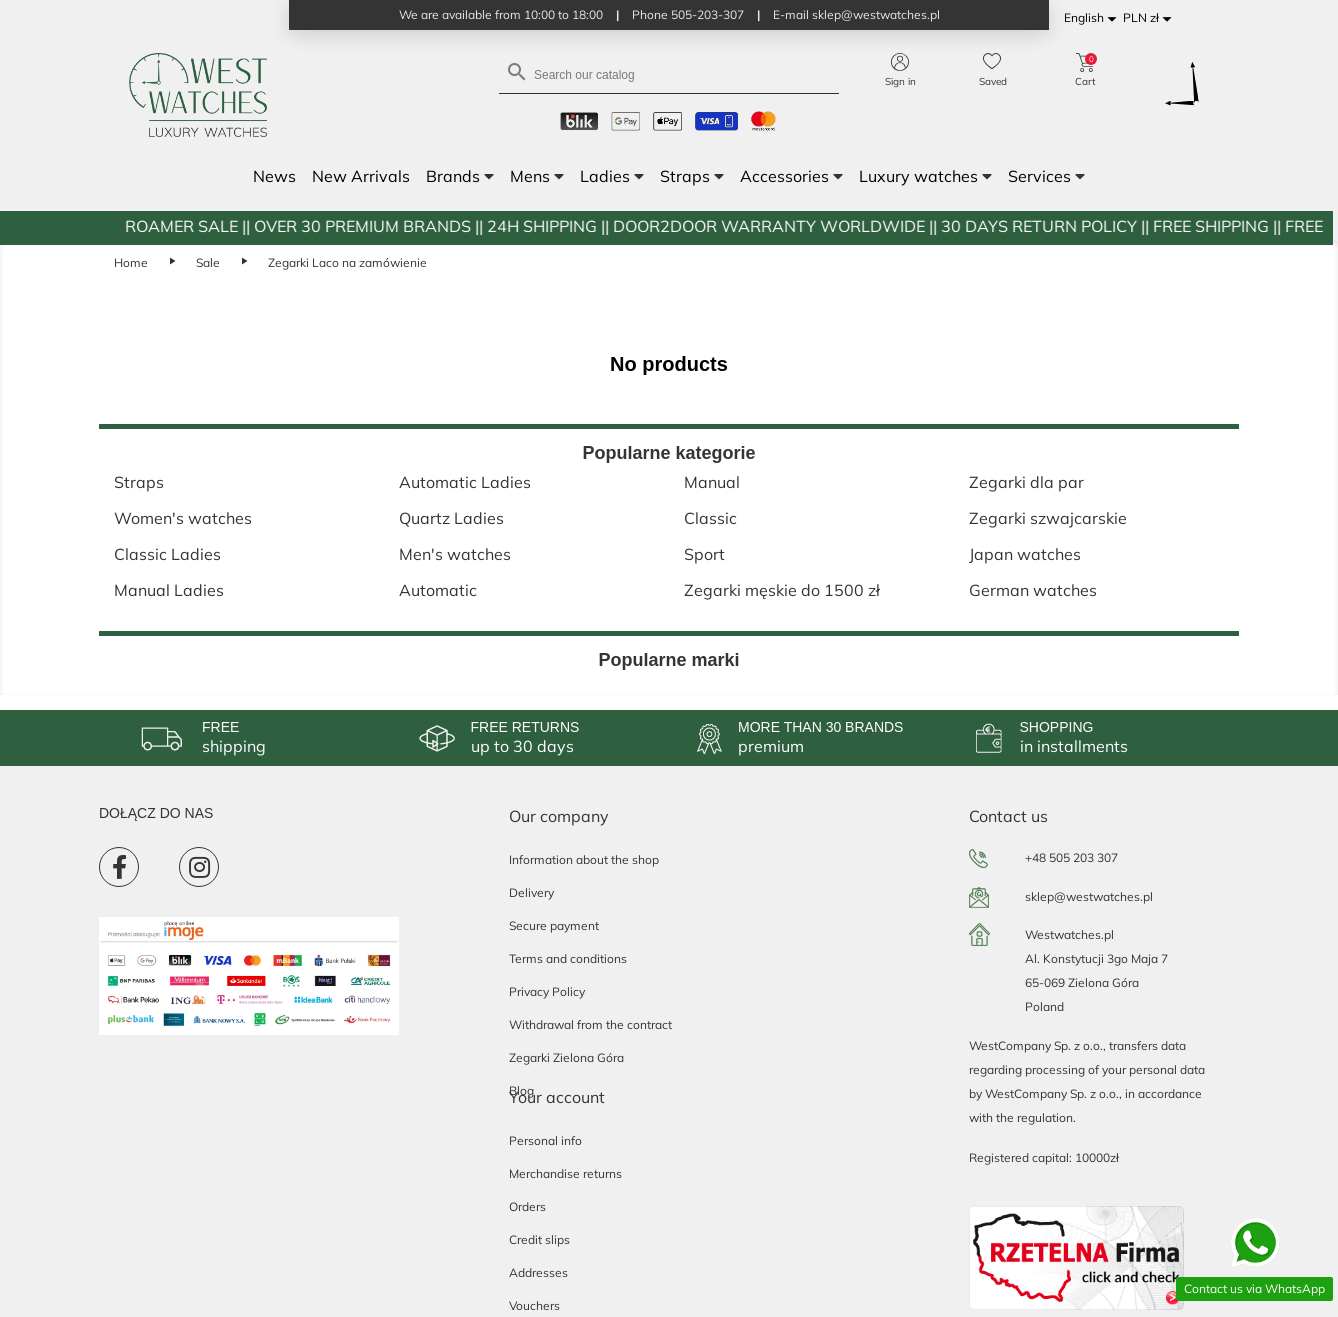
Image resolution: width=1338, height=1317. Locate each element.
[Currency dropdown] (1150, 18)
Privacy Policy (547, 991)
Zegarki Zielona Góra (566, 1057)
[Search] (669, 73)
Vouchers (534, 1305)
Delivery (531, 892)
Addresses (538, 1272)
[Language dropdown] (1093, 18)
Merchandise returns (565, 1173)
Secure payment (554, 925)
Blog (521, 1090)
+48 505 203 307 (1071, 857)
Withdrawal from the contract (590, 1024)
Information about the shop (584, 859)
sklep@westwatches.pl (1089, 896)
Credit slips (539, 1239)
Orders (527, 1206)
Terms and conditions (568, 958)
